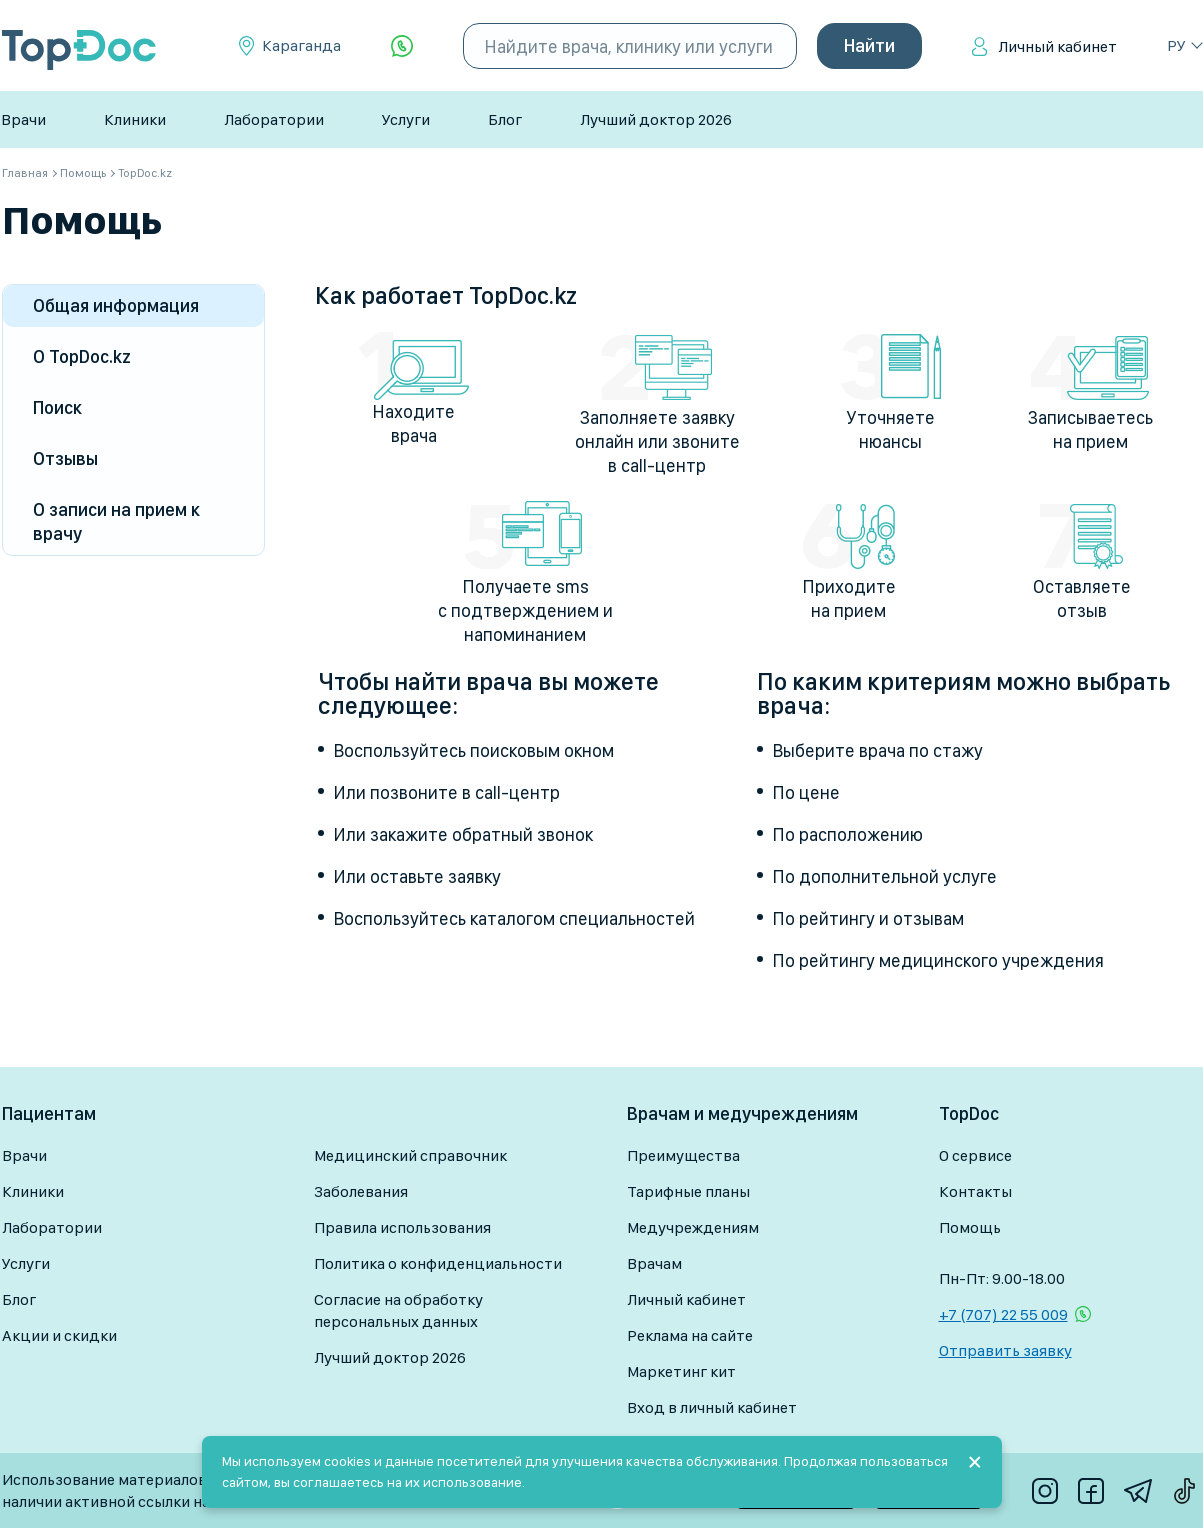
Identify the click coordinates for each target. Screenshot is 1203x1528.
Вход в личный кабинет (712, 1407)
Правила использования (402, 1227)
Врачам (654, 1263)
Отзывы (65, 458)
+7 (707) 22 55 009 (1003, 1314)
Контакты (975, 1191)
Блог (505, 119)
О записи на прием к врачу (116, 521)
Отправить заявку (1005, 1350)
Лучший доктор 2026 (656, 119)
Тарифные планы (688, 1191)
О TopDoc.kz (82, 356)
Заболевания (361, 1191)
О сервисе (975, 1155)
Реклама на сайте (690, 1335)
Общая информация (116, 305)
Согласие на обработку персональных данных (398, 1310)
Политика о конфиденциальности (438, 1263)
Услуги (406, 119)
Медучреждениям (693, 1227)
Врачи (23, 119)
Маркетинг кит (681, 1371)
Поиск (57, 407)
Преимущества (683, 1155)
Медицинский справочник (410, 1155)
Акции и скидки (59, 1335)
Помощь (970, 1227)
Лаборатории (274, 119)
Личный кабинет (1057, 46)
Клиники (135, 119)
